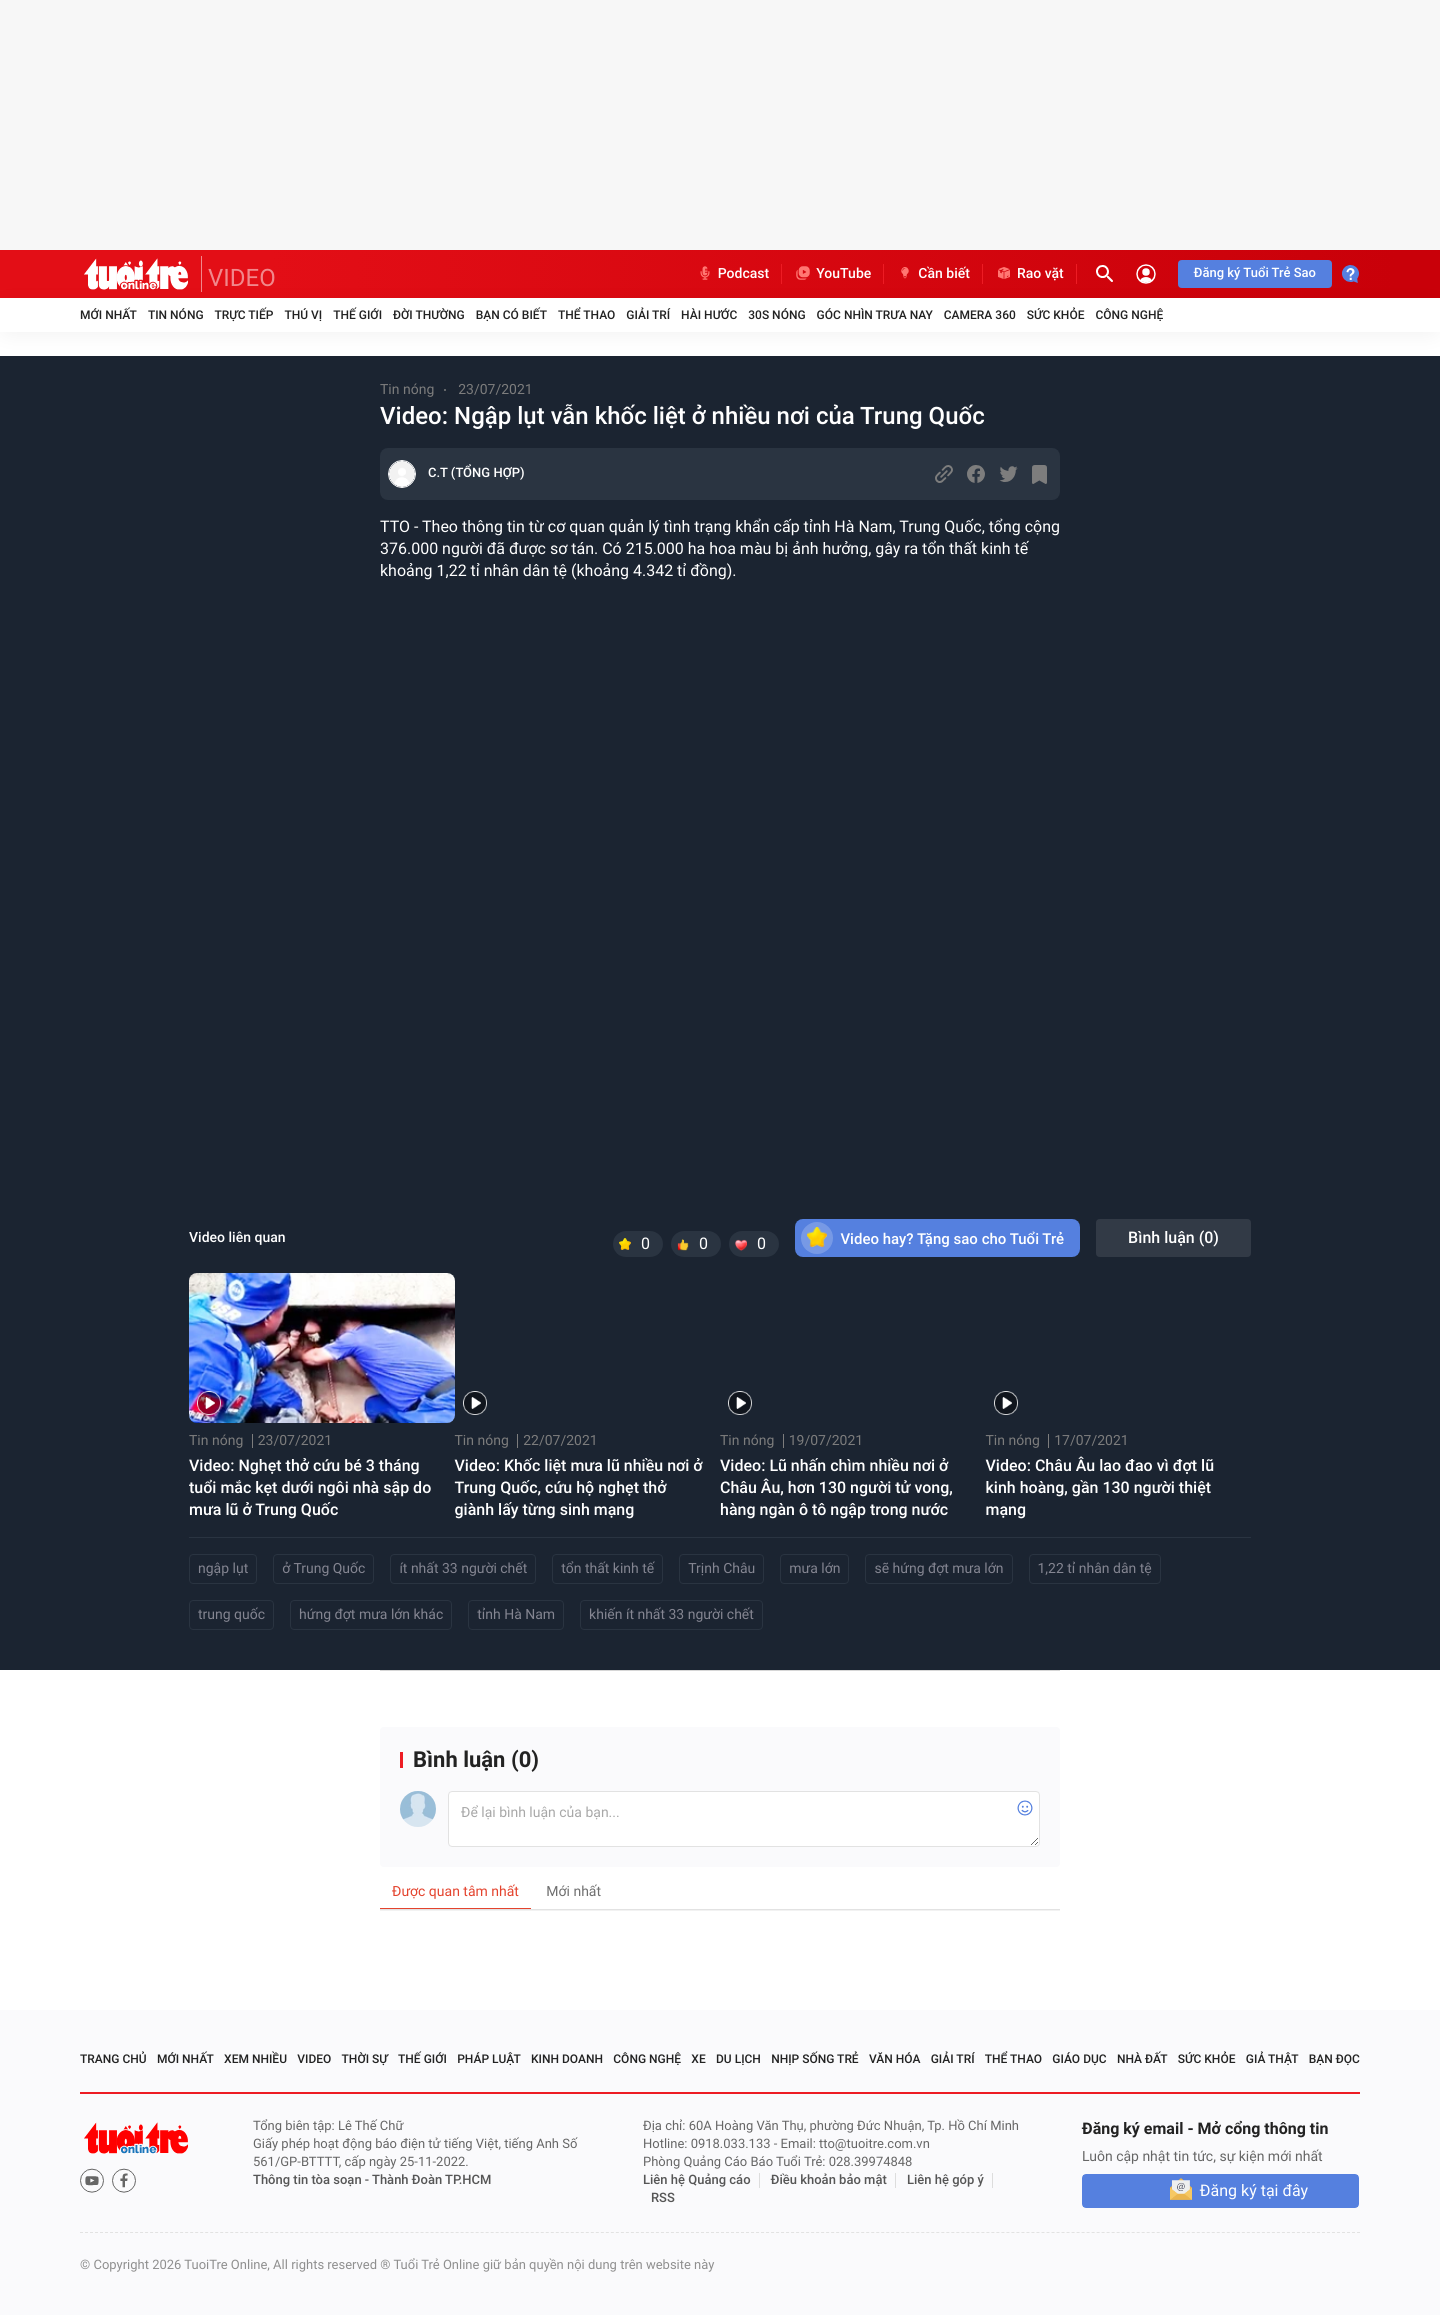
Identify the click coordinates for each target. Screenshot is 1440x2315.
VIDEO (242, 278)
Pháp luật (489, 2059)
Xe (698, 2059)
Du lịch (738, 2059)
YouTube (832, 274)
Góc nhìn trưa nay (875, 315)
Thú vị (303, 315)
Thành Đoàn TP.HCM (431, 2180)
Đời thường (429, 315)
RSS (663, 2198)
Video (314, 2059)
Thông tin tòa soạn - (312, 2180)
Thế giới (357, 315)
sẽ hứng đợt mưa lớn (938, 1569)
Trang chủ (113, 2059)
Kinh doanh (567, 2059)
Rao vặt (1029, 274)
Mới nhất (108, 315)
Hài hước (709, 315)
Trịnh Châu (721, 1569)
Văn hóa (895, 2059)
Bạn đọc (1334, 2059)
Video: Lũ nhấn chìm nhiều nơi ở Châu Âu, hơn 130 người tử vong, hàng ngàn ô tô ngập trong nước (836, 1487)
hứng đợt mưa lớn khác (371, 1615)
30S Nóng (776, 315)
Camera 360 (980, 315)
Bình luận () (1173, 1237)
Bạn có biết (511, 315)
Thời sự (365, 2059)
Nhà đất (1142, 2059)
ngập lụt (223, 1569)
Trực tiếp (244, 315)
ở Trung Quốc (323, 1569)
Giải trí (648, 315)
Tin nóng (176, 315)
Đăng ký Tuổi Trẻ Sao (1255, 273)
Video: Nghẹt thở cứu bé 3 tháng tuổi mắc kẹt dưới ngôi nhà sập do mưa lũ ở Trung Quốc (310, 1487)
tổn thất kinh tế (607, 1569)
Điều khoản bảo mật (829, 2180)
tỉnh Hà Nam (516, 1615)
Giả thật (1272, 2059)
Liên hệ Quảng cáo (697, 2180)
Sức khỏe (1056, 315)
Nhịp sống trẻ (815, 2059)
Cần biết (933, 274)
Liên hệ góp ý (945, 2180)
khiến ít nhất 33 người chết (671, 1615)
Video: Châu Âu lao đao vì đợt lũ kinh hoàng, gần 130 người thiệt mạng (1100, 1487)
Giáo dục (1079, 2059)
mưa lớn (814, 1569)
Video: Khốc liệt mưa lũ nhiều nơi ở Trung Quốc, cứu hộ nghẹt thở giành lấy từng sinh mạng (579, 1487)
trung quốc (231, 1615)
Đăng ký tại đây (1254, 2190)
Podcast (733, 274)
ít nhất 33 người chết (463, 1569)
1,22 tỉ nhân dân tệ (1095, 1569)
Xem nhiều (255, 2059)
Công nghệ (1129, 315)
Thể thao (586, 315)
